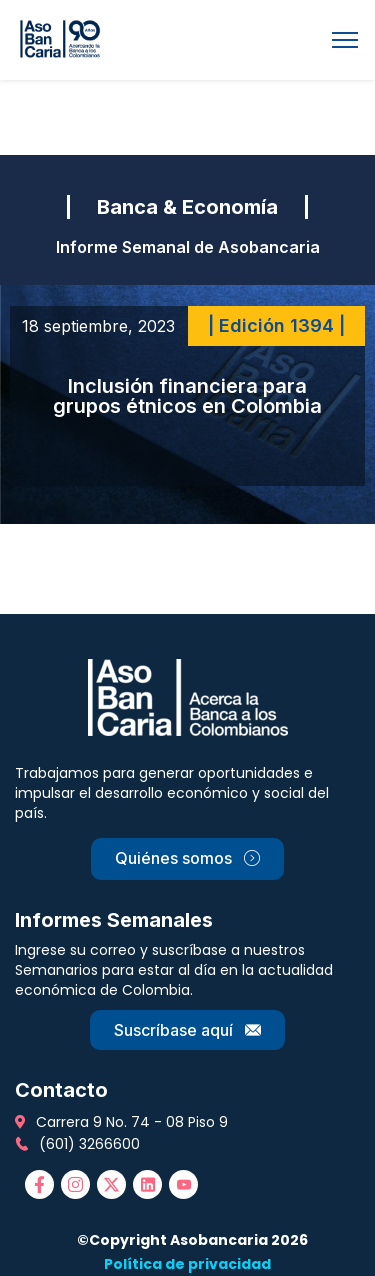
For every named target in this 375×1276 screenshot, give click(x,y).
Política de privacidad (187, 1264)
